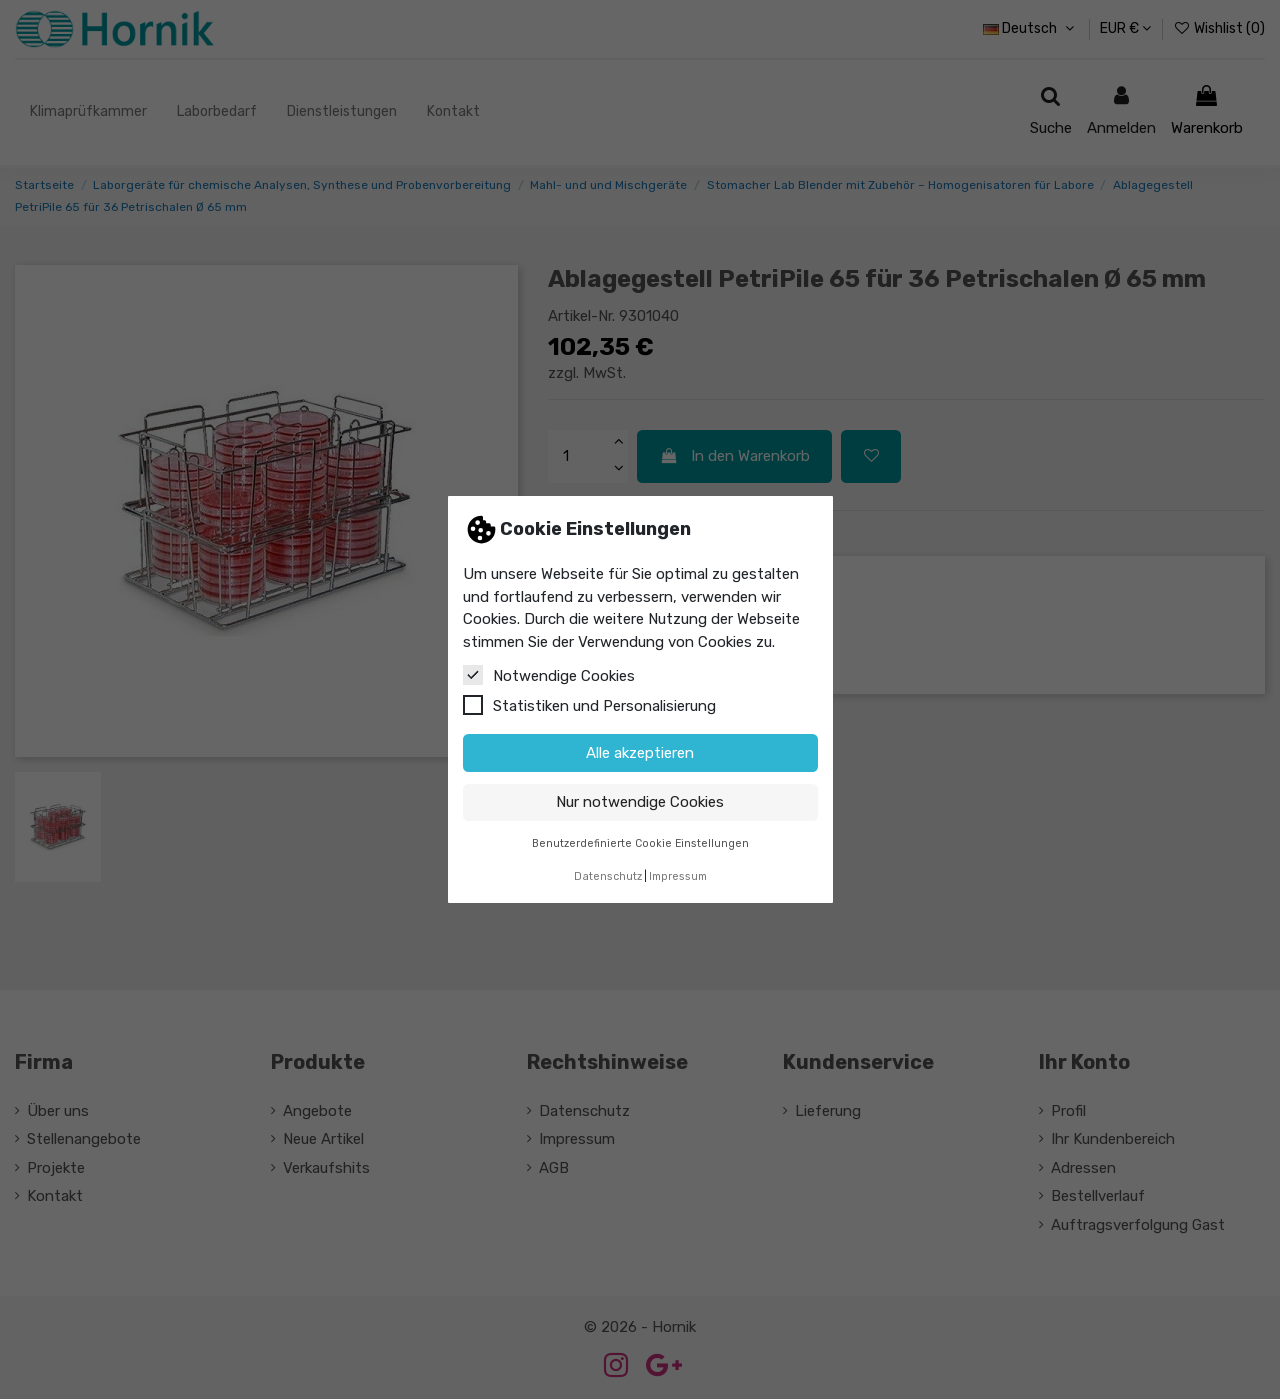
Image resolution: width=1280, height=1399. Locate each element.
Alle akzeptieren (640, 753)
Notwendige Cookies (549, 675)
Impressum (678, 876)
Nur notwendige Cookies (640, 802)
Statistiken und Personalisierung (589, 705)
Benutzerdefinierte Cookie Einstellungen (640, 843)
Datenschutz (608, 876)
